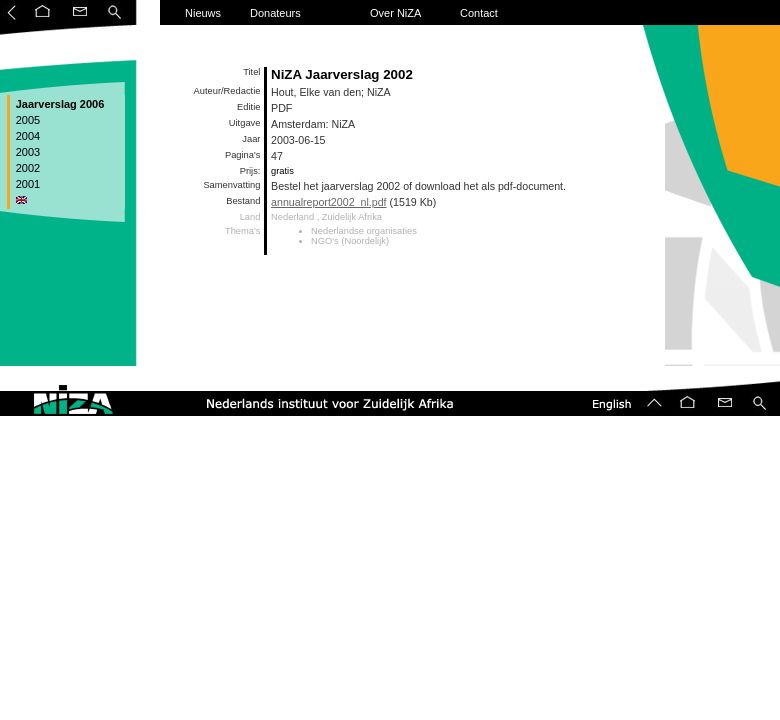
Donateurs (275, 13)
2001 (27, 184)
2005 (27, 120)
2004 (27, 136)
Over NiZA (395, 13)
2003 (27, 152)
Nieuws (203, 13)
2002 (27, 168)
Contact (479, 13)
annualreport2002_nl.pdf (329, 202)
